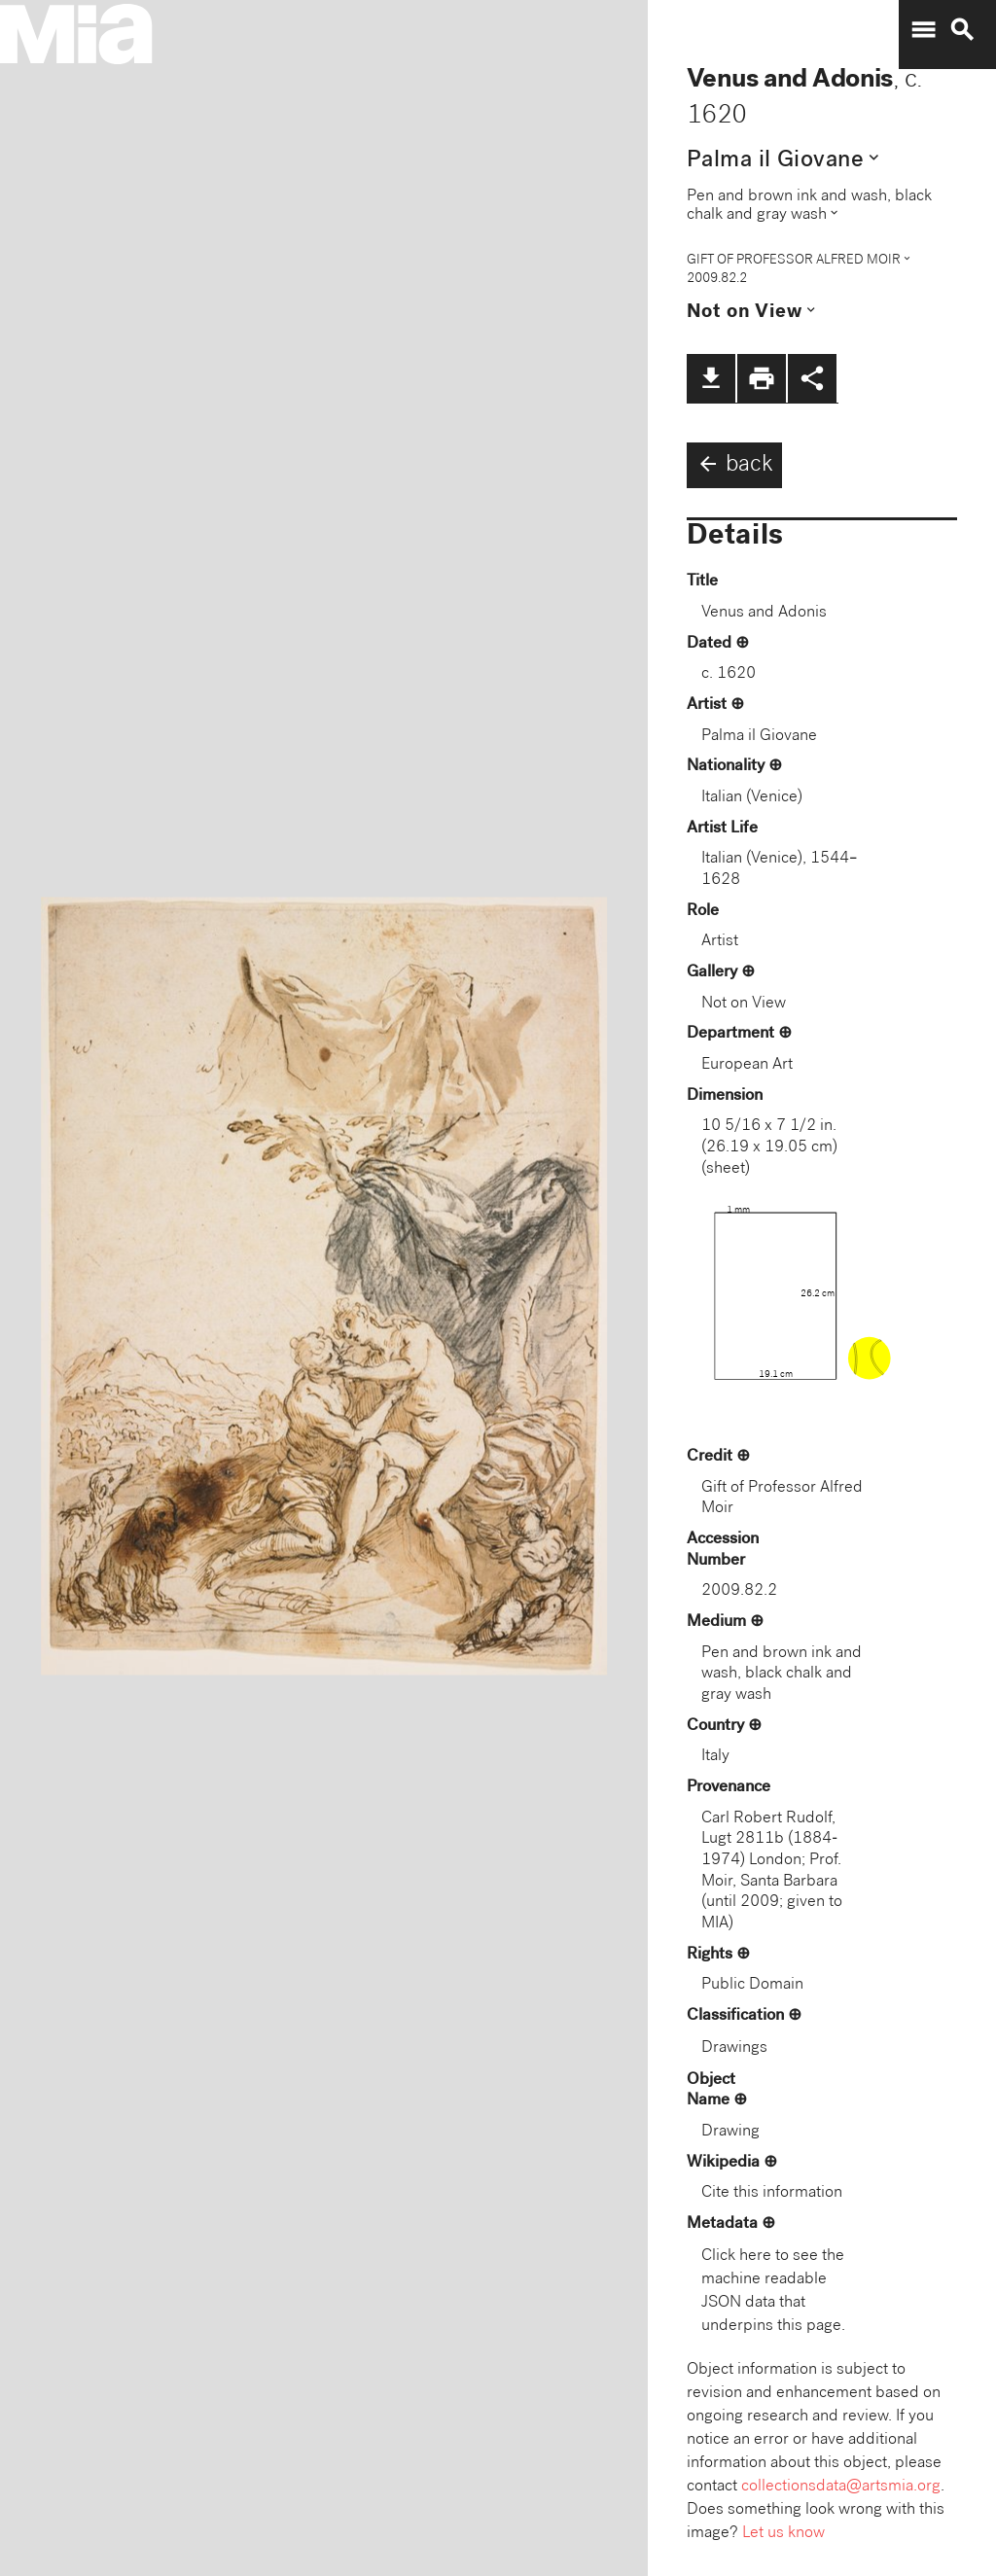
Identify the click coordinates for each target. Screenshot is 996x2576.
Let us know (783, 2533)
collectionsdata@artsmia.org (841, 2487)
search (962, 30)
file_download (711, 378)
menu (923, 30)
